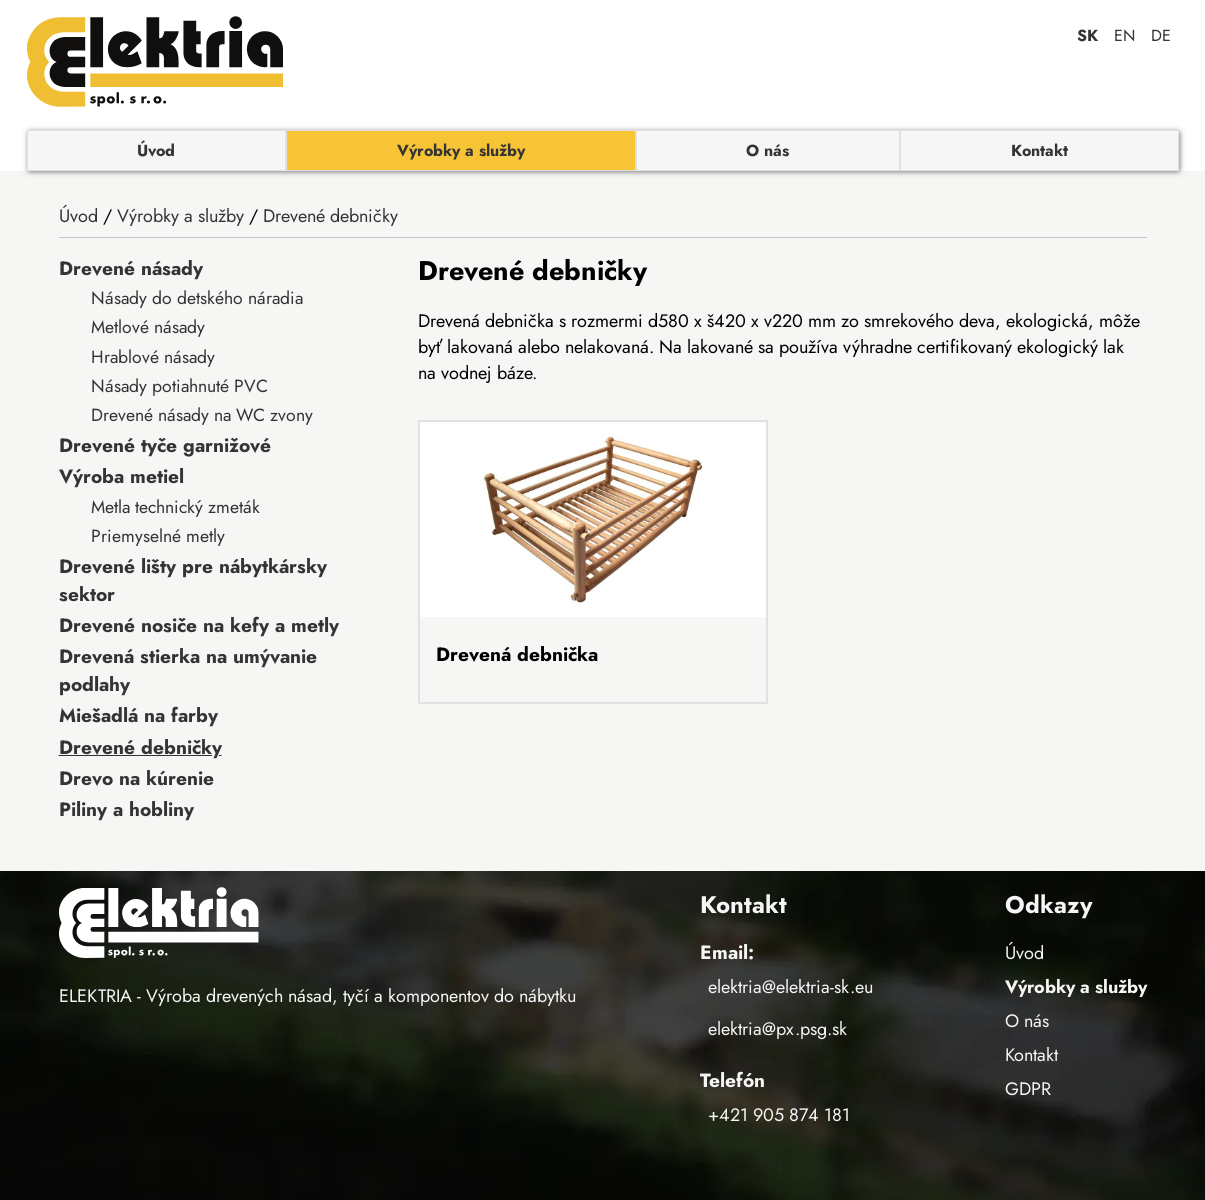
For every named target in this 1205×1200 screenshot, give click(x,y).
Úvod (156, 150)
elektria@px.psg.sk (777, 1029)
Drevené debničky (330, 216)
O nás (767, 150)
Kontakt (1039, 150)
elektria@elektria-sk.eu (790, 987)
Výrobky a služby (461, 150)
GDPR (1028, 1089)
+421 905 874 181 (779, 1115)
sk (1087, 35)
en (1124, 35)
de (1161, 35)
